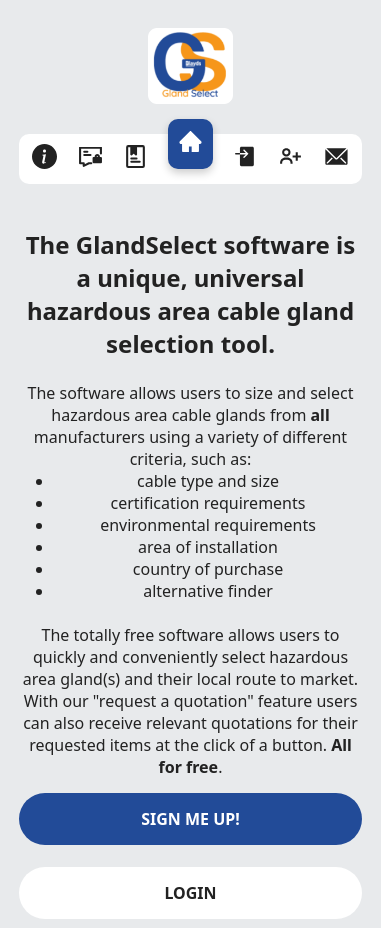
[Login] (245, 159)
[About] (44, 159)
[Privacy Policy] (90, 159)
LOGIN (190, 893)
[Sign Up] (290, 159)
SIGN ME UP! (190, 819)
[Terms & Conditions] (135, 159)
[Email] (336, 159)
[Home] (190, 144)
